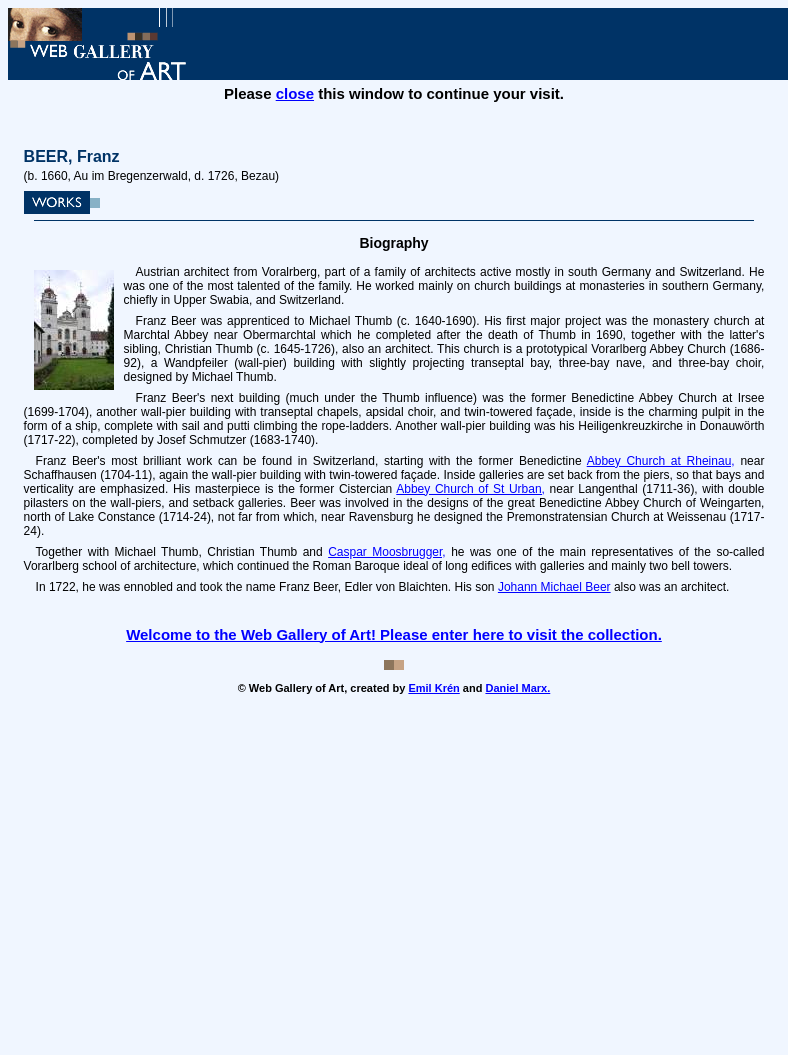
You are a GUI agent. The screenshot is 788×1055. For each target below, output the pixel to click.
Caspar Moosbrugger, (387, 552)
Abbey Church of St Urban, (470, 489)
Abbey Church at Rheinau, (661, 461)
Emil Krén (433, 688)
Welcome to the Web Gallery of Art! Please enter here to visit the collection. (394, 634)
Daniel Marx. (517, 688)
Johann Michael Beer (554, 587)
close (295, 93)
